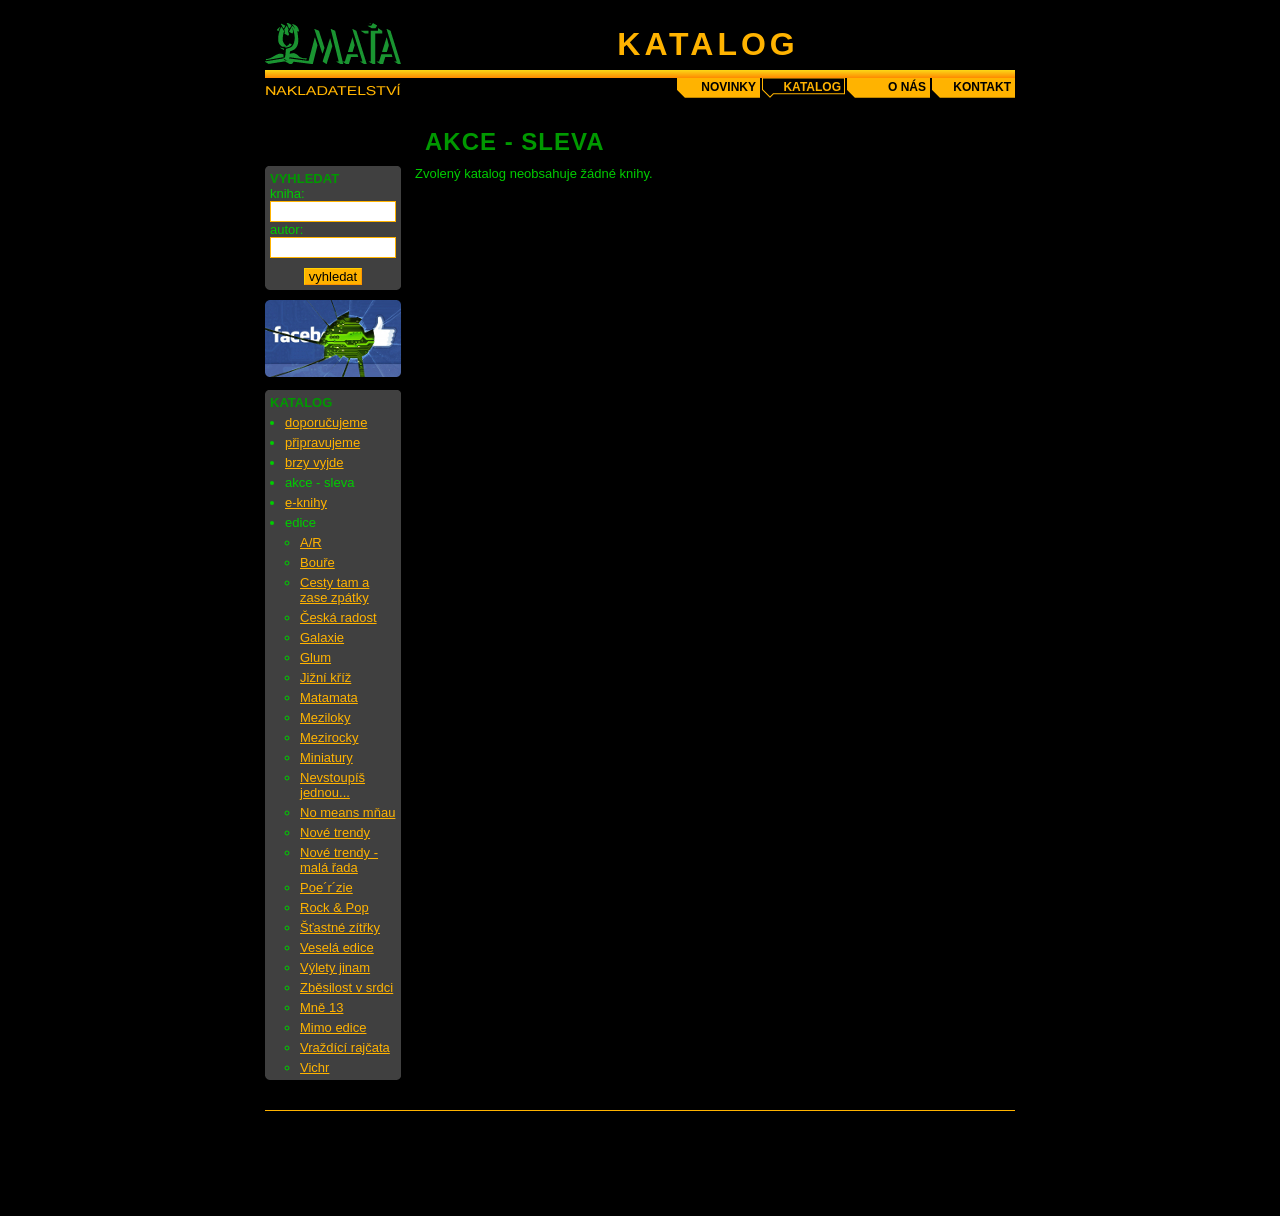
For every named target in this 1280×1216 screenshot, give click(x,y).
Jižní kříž (325, 677)
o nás (907, 87)
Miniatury (326, 757)
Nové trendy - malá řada (339, 860)
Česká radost (338, 617)
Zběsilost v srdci (346, 987)
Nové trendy (335, 832)
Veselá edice (337, 947)
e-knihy (306, 502)
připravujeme (322, 442)
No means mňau (347, 812)
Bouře (317, 562)
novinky (728, 87)
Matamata (329, 697)
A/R (311, 542)
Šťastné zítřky (340, 927)
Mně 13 (321, 1007)
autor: (286, 229)
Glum (315, 657)
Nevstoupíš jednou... (332, 785)
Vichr (314, 1067)
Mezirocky (329, 737)
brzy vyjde (314, 462)
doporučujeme (326, 422)
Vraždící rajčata (345, 1047)
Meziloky (325, 717)
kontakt (982, 87)
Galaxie (322, 637)
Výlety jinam (335, 967)
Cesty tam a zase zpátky (334, 590)
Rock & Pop (334, 907)
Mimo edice (333, 1027)
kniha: (287, 193)
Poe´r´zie (326, 887)
